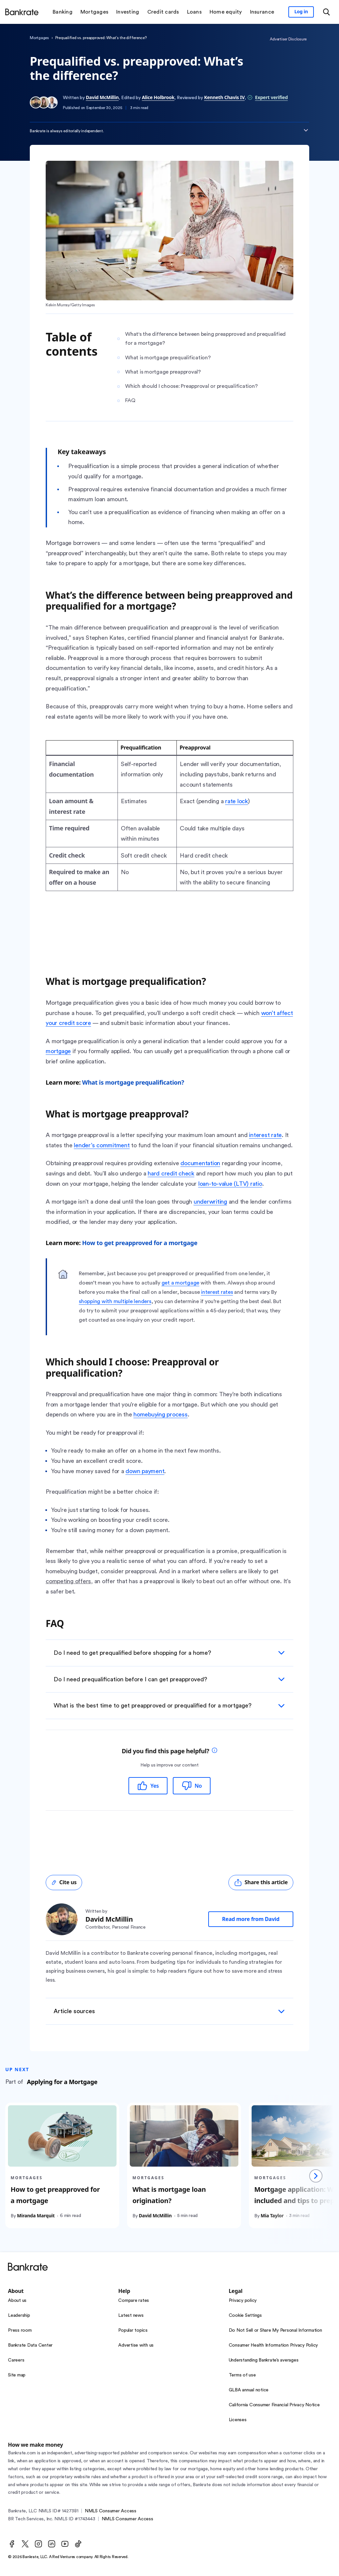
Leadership (19, 2315)
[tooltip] (214, 1751)
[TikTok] (78, 2544)
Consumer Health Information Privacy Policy (273, 2345)
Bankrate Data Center (30, 2345)
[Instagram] (38, 2544)
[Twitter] (25, 2544)
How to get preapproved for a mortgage (139, 1243)
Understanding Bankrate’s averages (264, 2360)
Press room (20, 2330)
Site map (16, 2375)
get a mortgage (181, 1283)
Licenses (238, 2420)
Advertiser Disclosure (288, 39)
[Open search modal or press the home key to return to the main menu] (326, 12)
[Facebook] (12, 2544)
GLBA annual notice (249, 2390)
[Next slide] (315, 2176)
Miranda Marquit (36, 2215)
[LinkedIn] (52, 2544)
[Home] (21, 12)
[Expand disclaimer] (306, 130)
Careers (16, 2360)
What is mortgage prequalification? (133, 1082)
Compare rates (133, 2300)
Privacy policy (243, 2300)
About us (17, 2300)
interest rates (217, 1292)
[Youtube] (65, 2544)
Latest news (130, 2315)
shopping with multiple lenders (115, 1301)
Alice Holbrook (158, 97)
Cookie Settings (245, 2315)
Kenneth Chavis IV (224, 97)
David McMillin (102, 97)
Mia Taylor (272, 2215)
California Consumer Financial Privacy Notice (274, 2405)
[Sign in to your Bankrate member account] (301, 12)
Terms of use (242, 2375)
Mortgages (39, 38)
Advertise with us (136, 2345)
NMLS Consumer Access (110, 2511)
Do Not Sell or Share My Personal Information (275, 2330)
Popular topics (133, 2330)
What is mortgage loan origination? (169, 2195)
